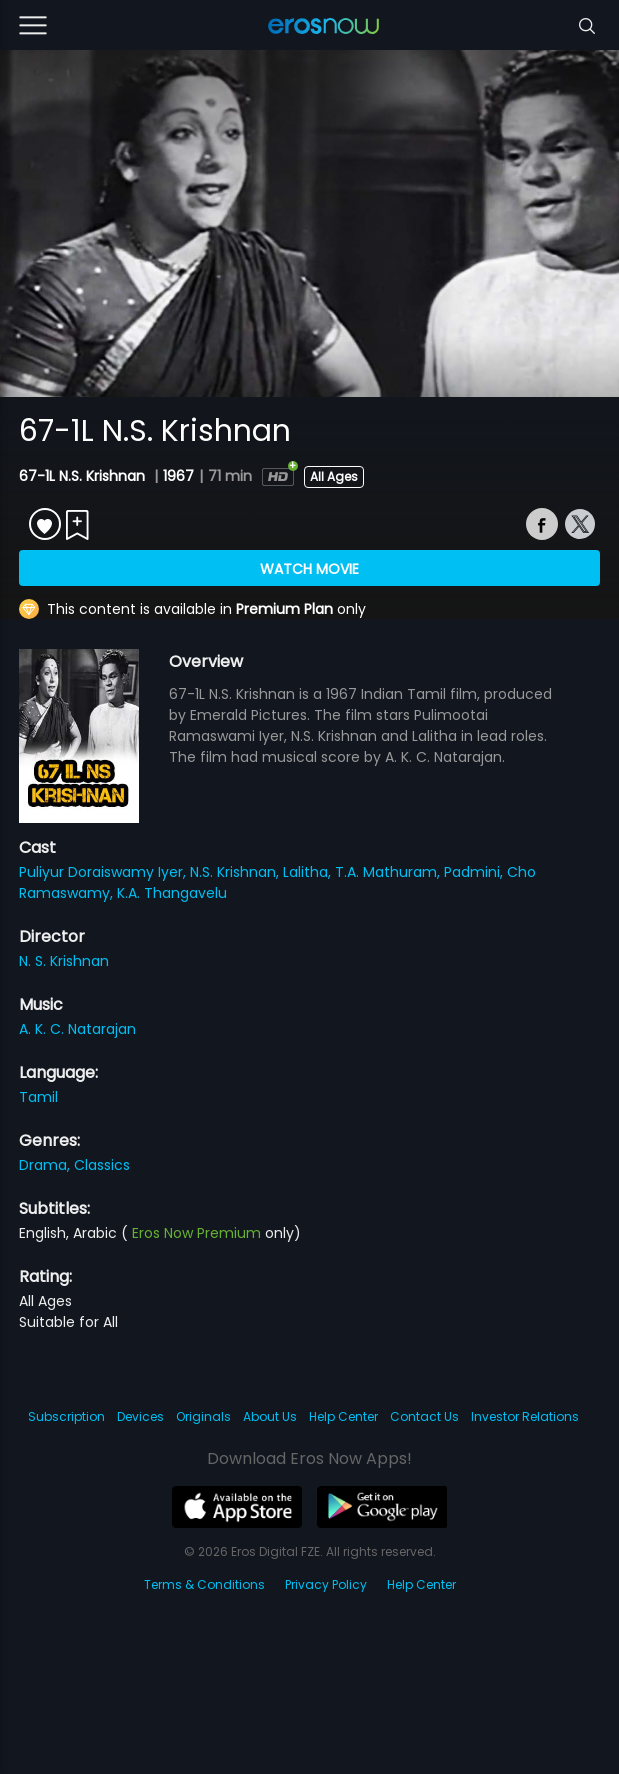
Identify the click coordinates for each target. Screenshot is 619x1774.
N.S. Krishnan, (236, 872)
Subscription (66, 1416)
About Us (270, 1416)
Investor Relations (525, 1416)
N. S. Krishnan (64, 961)
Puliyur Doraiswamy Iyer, (104, 872)
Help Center (343, 1416)
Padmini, (475, 872)
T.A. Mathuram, (389, 872)
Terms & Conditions (204, 1584)
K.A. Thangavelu (172, 893)
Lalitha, (309, 872)
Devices (140, 1416)
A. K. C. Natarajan (77, 1029)
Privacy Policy (326, 1584)
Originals (203, 1416)
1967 (178, 476)
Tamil (38, 1097)
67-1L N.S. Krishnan (84, 476)
